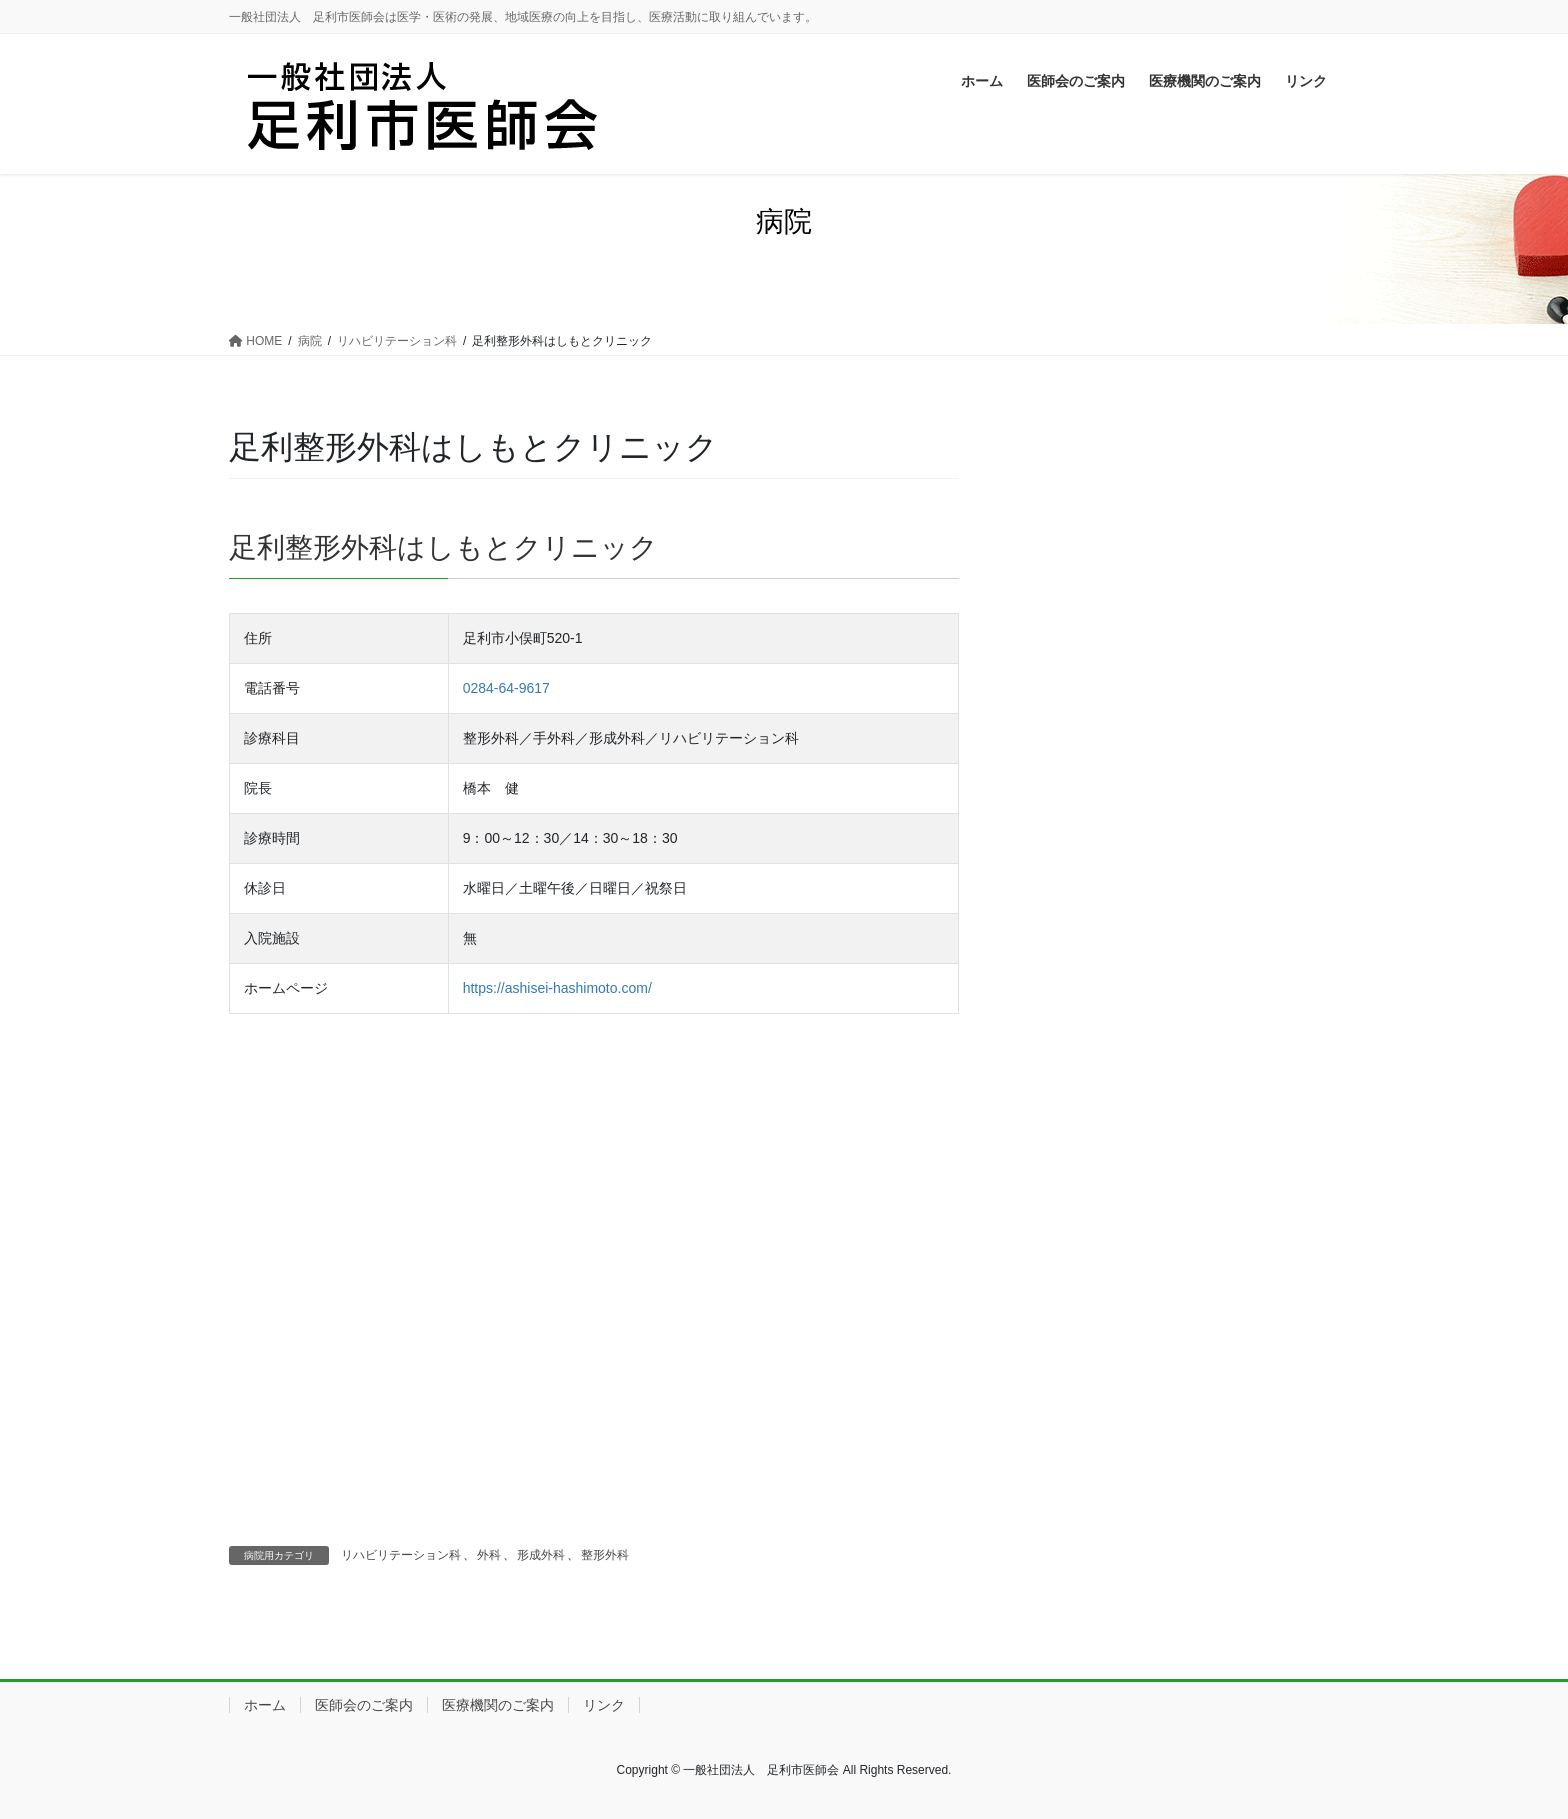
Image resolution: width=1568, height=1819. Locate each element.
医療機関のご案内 (498, 1705)
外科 (489, 1555)
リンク (604, 1705)
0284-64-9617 (506, 688)
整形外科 (605, 1555)
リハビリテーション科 (401, 1555)
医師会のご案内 (364, 1705)
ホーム (265, 1705)
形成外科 (541, 1555)
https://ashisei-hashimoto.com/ (557, 988)
